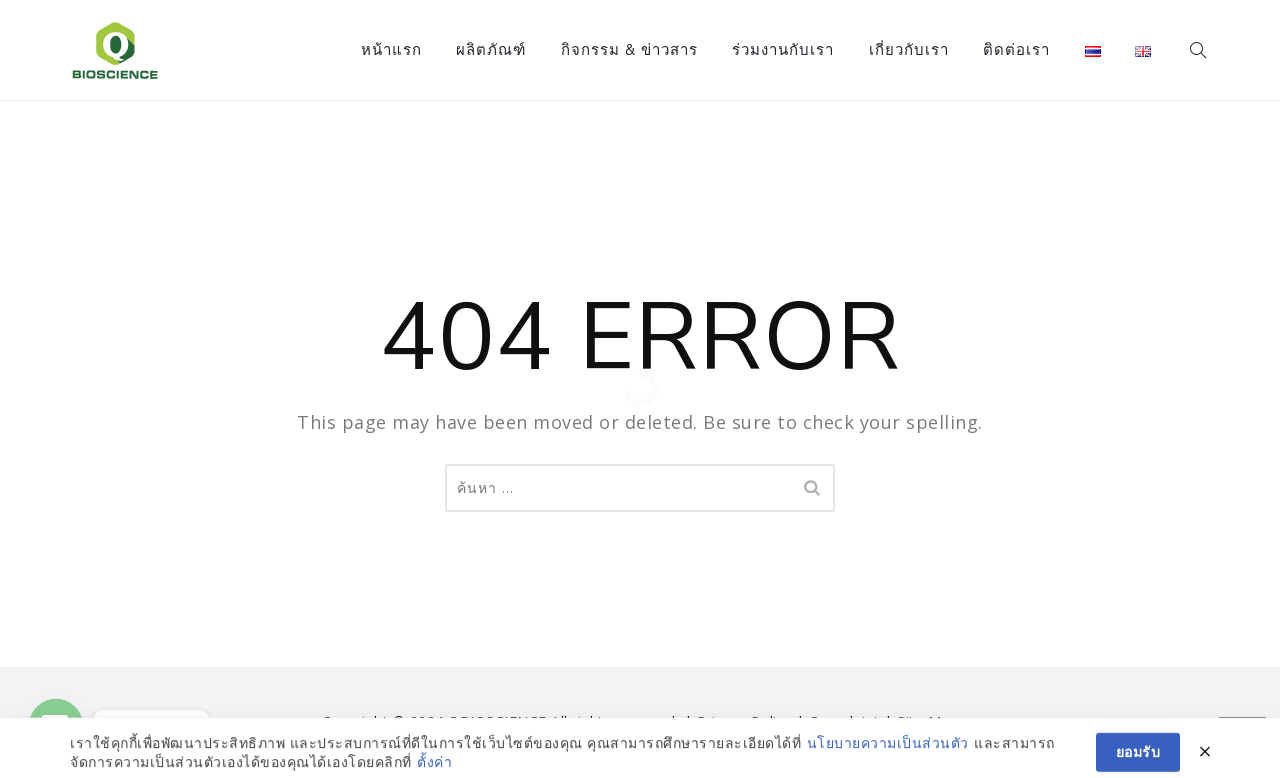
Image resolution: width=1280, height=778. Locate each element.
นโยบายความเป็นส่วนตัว (888, 766)
